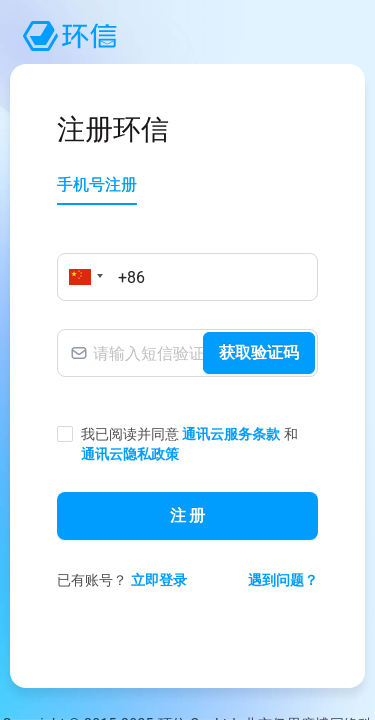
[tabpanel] (187, 422)
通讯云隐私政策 (130, 454)
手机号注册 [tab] (97, 184)
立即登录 (159, 580)
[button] (83, 277)
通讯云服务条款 (231, 434)
